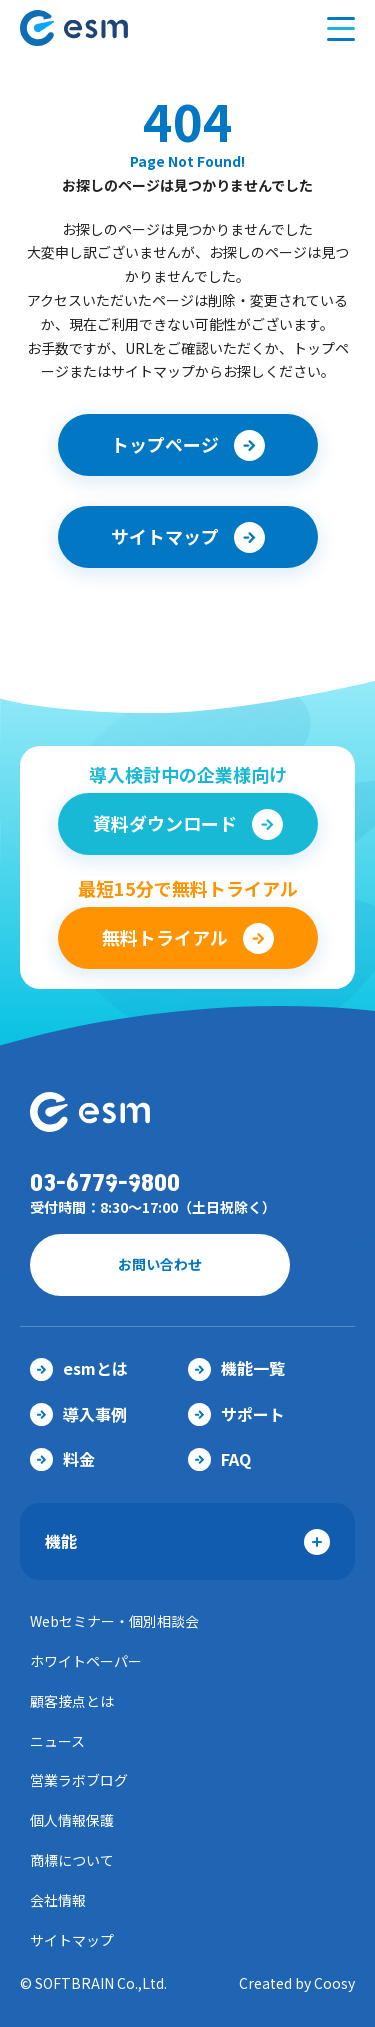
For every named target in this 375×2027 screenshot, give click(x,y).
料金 (62, 1459)
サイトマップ (72, 1940)
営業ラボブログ (79, 1780)
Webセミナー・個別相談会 (114, 1621)
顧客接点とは (72, 1701)
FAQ (219, 1459)
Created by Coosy (297, 1983)
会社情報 (58, 1900)
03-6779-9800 (105, 1183)
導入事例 (78, 1414)
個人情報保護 (72, 1820)
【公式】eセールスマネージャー (113, 28)
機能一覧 (236, 1368)
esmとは (79, 1368)
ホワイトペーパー (86, 1661)
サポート (236, 1414)
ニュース (57, 1741)
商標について (72, 1860)
